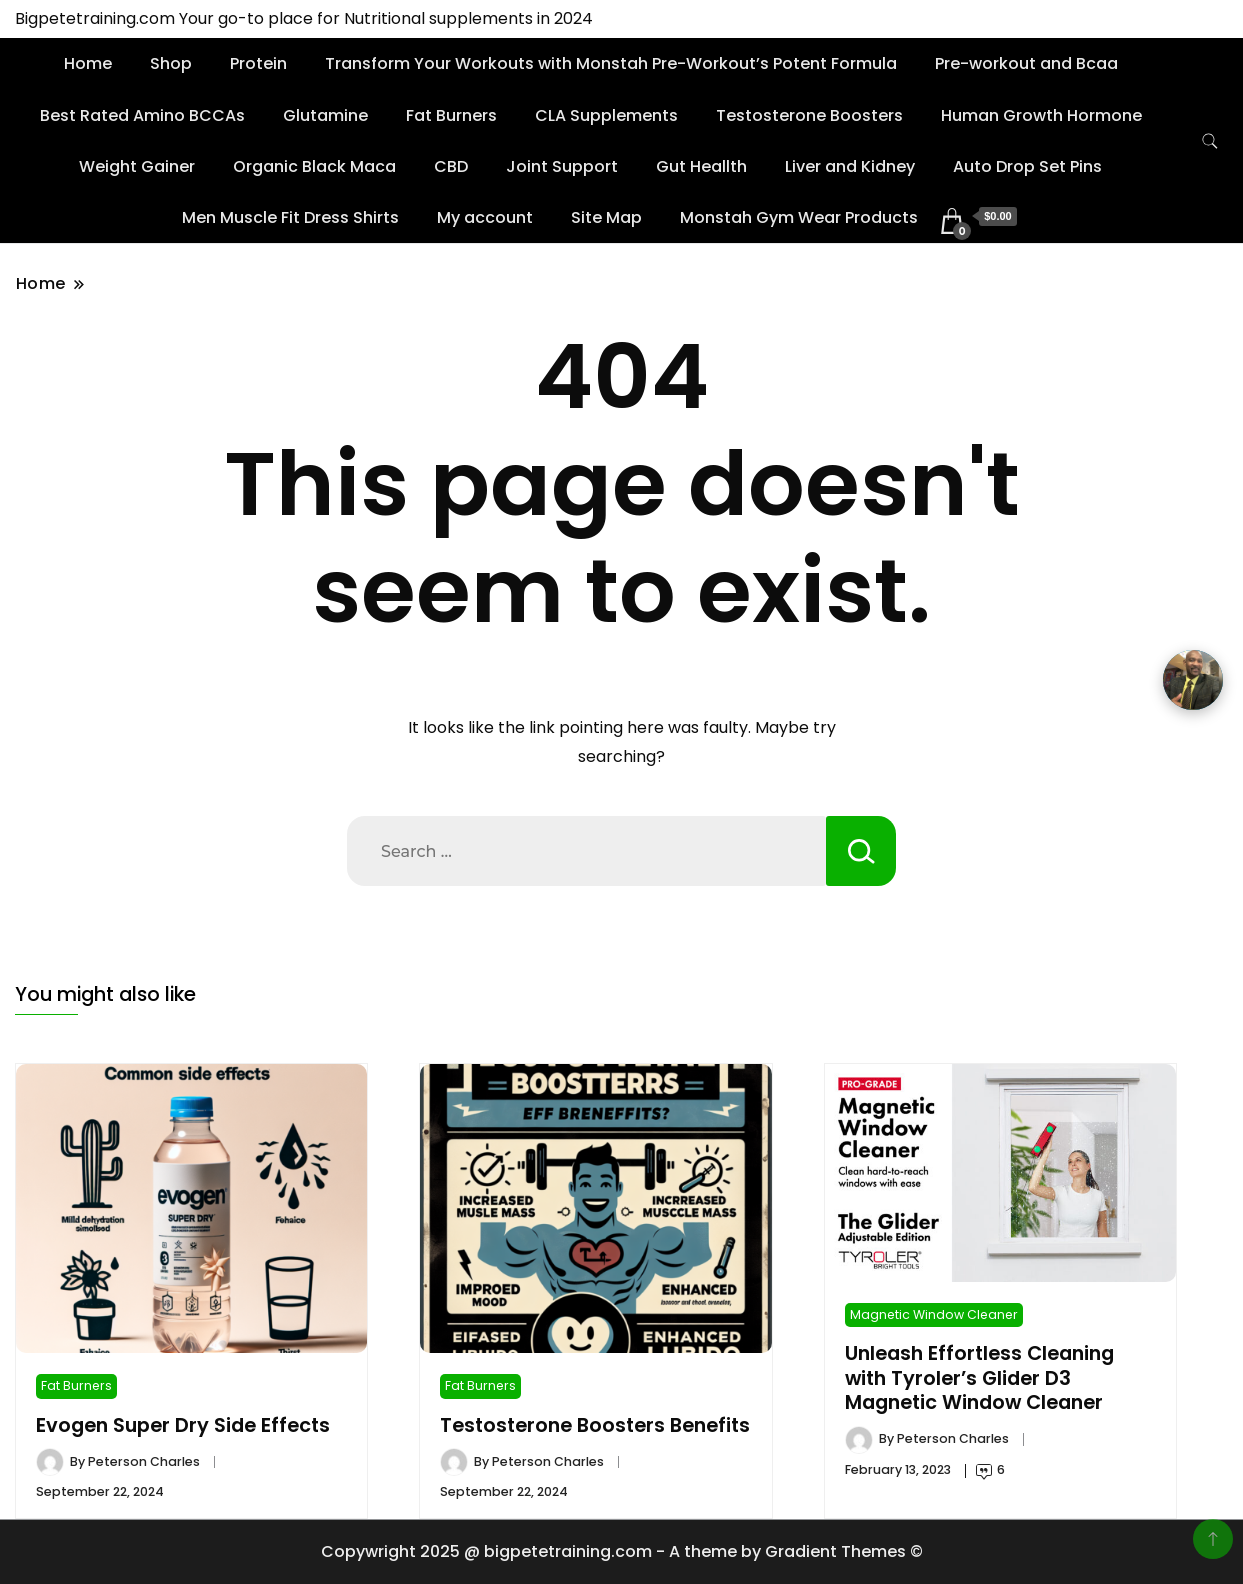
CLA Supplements (606, 115)
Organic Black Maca (314, 166)
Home (88, 63)
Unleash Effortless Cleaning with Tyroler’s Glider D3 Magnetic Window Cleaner (979, 1378)
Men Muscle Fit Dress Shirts (290, 217)
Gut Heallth (701, 166)
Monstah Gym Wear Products (799, 217)
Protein (258, 63)
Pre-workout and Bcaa (1026, 63)
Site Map (606, 217)
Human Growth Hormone (1041, 115)
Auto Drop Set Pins (1027, 166)
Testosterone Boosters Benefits (595, 1425)
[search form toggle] (1210, 141)
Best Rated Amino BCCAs (142, 115)
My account (485, 217)
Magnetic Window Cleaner (934, 1314)
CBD (451, 166)
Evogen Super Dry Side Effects (183, 1425)
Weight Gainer (137, 166)
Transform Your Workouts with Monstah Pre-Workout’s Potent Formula (611, 63)
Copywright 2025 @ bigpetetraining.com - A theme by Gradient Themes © (622, 1551)
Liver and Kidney (850, 166)
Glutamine (325, 115)
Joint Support (562, 166)
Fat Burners (451, 115)
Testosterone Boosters (809, 115)
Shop (171, 63)
